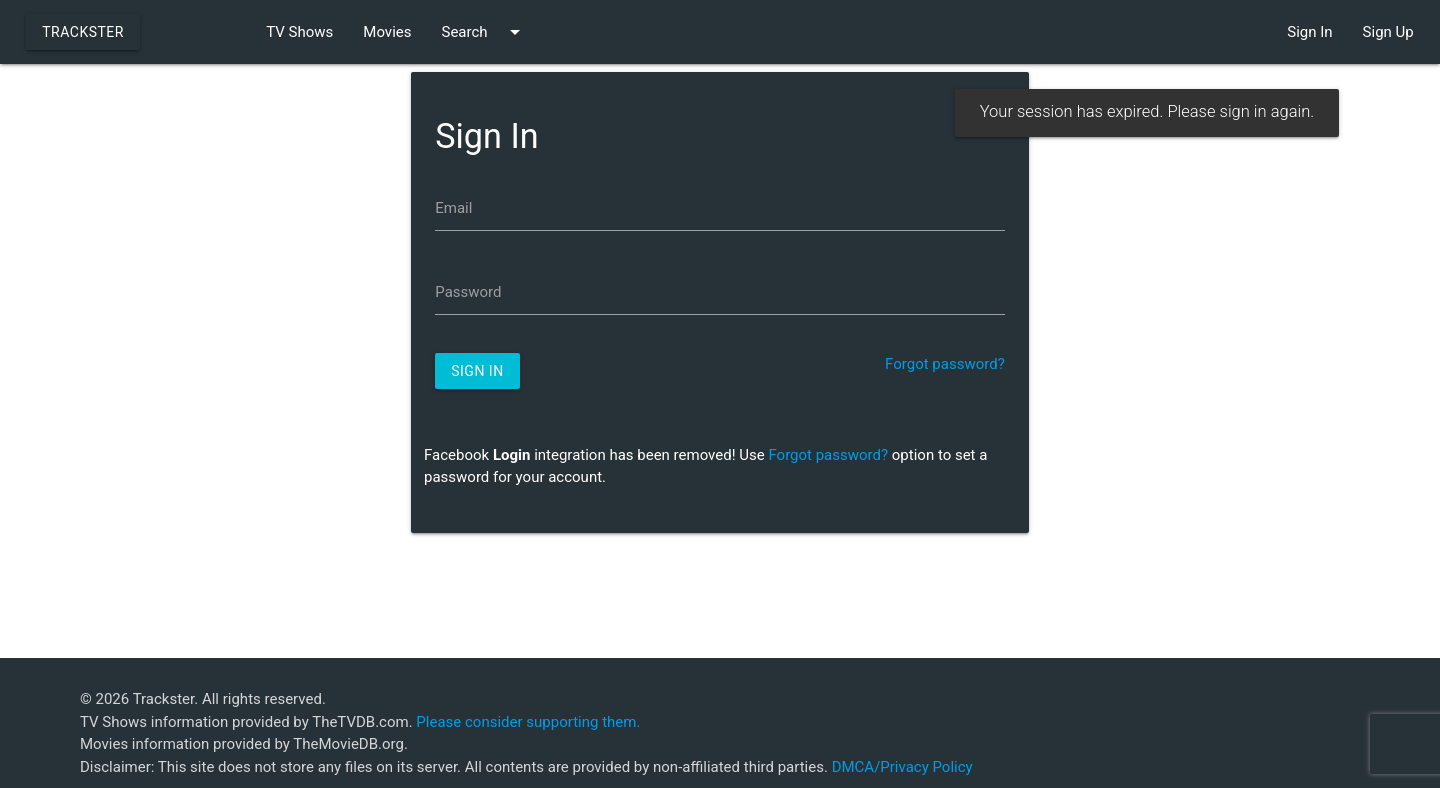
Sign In (1309, 32)
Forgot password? (945, 364)
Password (468, 292)
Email (453, 208)
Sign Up (1388, 32)
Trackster (83, 32)
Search (483, 32)
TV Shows (299, 32)
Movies (387, 32)
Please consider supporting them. (528, 722)
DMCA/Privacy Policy (902, 767)
